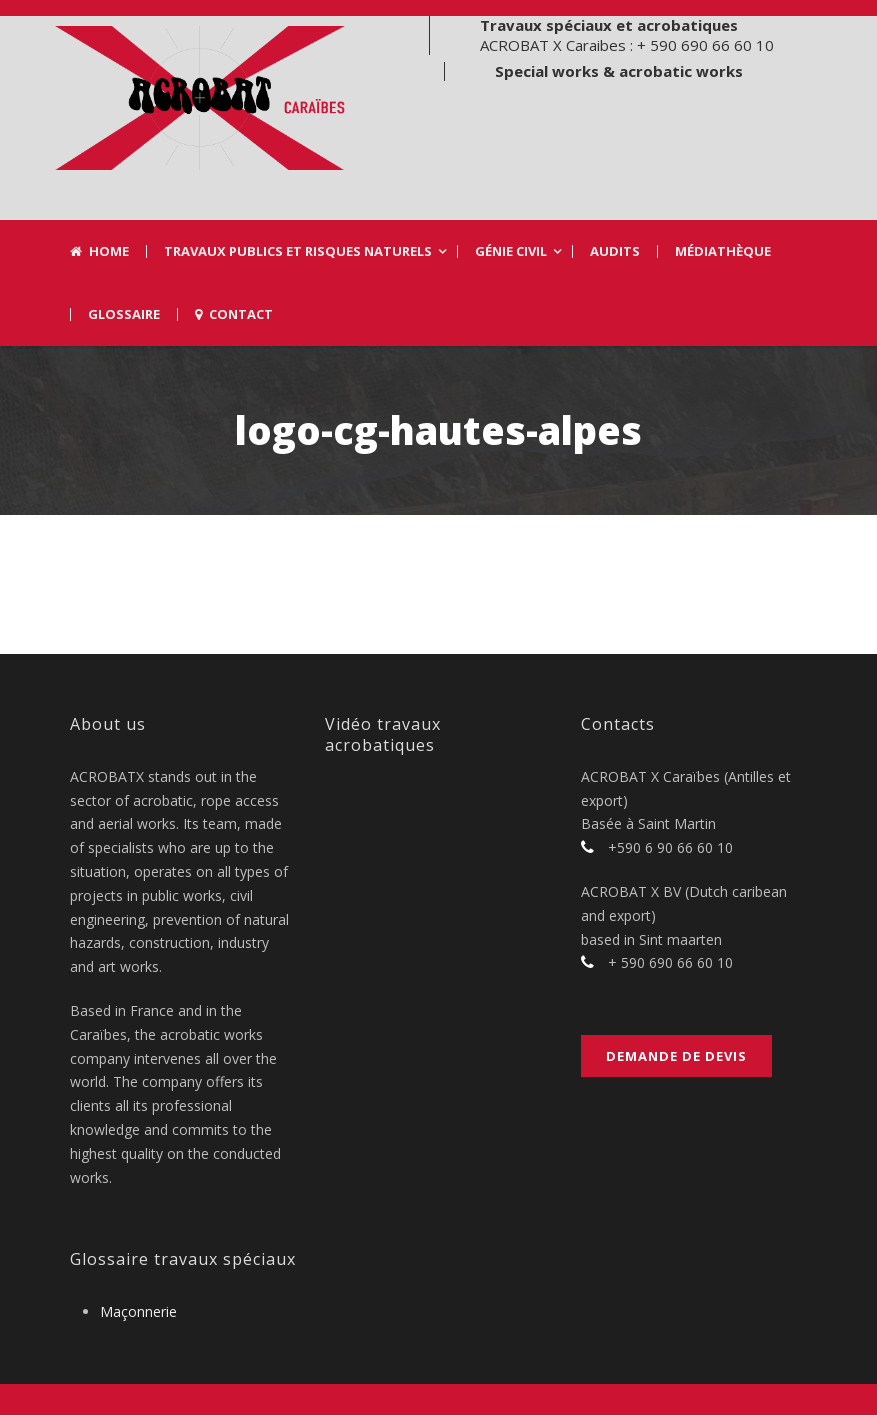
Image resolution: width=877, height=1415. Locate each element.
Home (99, 251)
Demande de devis (676, 1056)
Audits (615, 251)
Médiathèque (723, 251)
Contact (234, 314)
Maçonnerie (138, 1311)
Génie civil (511, 251)
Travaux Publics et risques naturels (298, 251)
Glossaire (124, 314)
